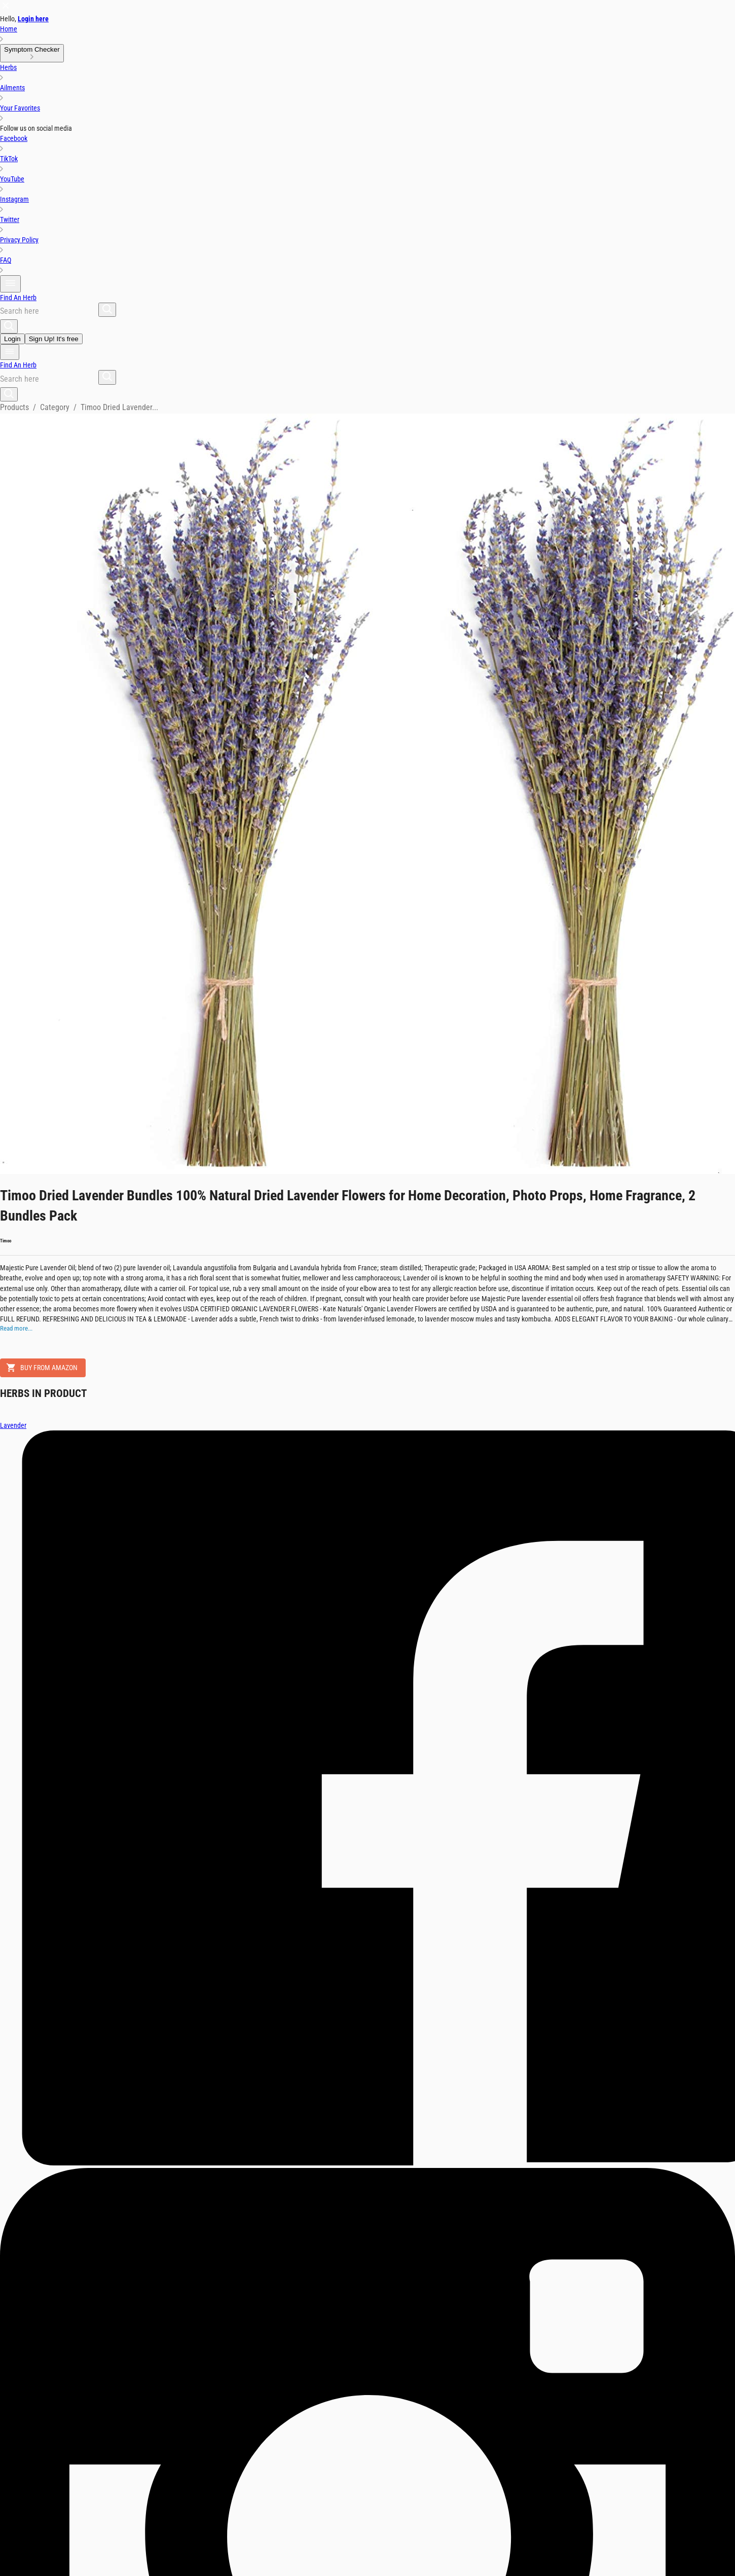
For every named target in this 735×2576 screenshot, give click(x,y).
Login (12, 339)
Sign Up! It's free (54, 339)
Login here (33, 19)
